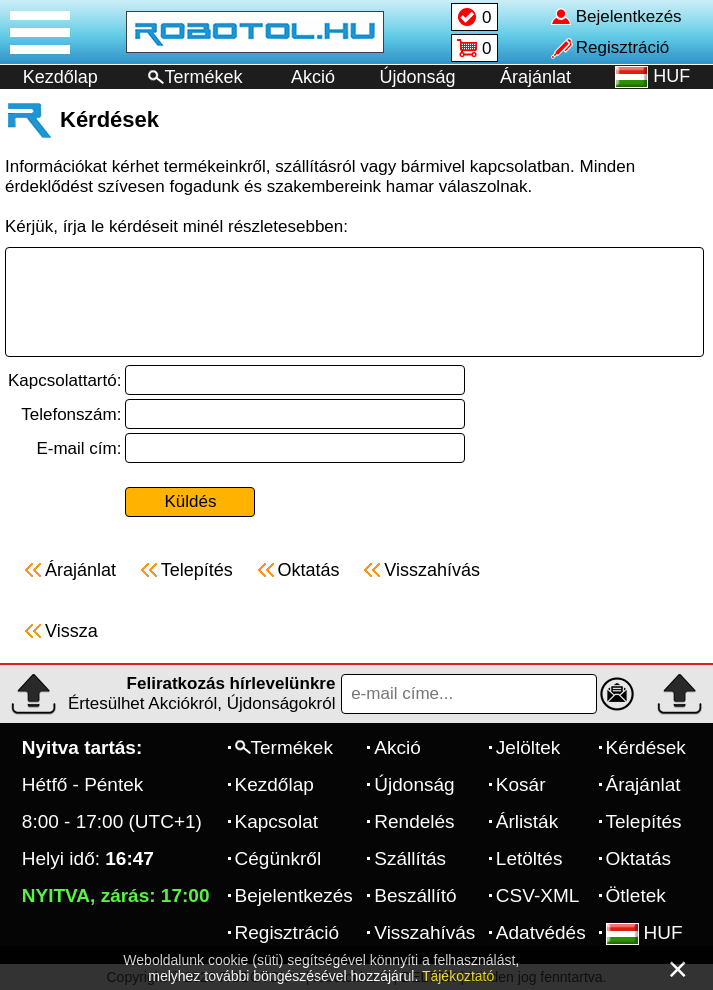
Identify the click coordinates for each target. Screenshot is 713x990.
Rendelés (414, 821)
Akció (313, 77)
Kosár (521, 784)
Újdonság (417, 77)
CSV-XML (537, 895)
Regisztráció (287, 932)
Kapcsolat (276, 821)
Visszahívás (424, 932)
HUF (644, 932)
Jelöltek (528, 747)
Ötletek (636, 895)
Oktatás (638, 858)
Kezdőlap (60, 77)
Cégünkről (278, 858)
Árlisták (527, 821)
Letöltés (529, 858)
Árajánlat (535, 77)
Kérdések (646, 747)
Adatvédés (541, 932)
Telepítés (644, 821)
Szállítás (410, 858)
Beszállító (415, 895)
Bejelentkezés (294, 895)
